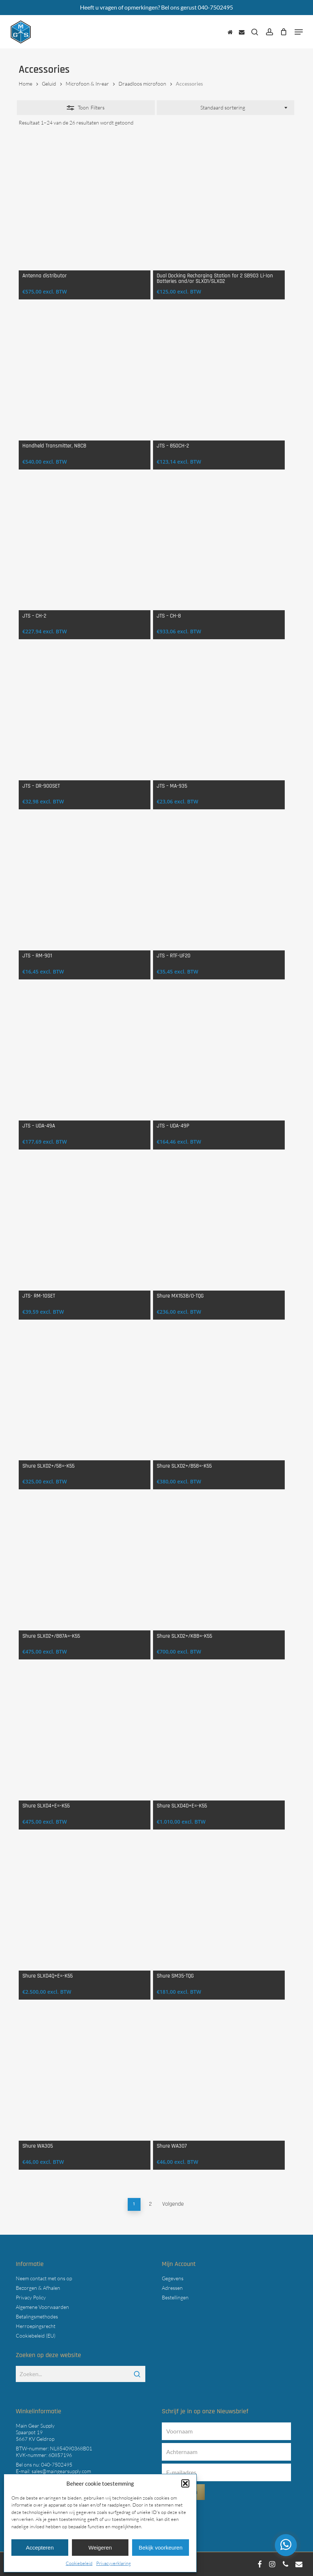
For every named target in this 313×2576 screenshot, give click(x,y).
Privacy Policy (31, 2297)
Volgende (173, 2204)
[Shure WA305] (84, 2075)
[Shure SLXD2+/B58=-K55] (219, 1395)
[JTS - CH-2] (84, 545)
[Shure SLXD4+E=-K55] (84, 1734)
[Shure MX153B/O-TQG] (219, 1225)
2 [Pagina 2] (150, 2204)
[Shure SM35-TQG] (219, 1905)
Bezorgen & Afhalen (38, 2288)
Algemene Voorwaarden (42, 2307)
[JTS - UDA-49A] (84, 1054)
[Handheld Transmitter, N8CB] (84, 374)
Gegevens (172, 2278)
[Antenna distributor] (84, 204)
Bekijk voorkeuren (160, 2547)
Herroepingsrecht (35, 2326)
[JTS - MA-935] (219, 714)
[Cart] (284, 32)
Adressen (172, 2288)
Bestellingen (175, 2297)
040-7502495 (56, 2464)
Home (25, 83)
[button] (185, 2483)
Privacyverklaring (113, 2563)
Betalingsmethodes (37, 2316)
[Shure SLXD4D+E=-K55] (219, 1734)
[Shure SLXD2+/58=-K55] (84, 1395)
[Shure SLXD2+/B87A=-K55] (84, 1564)
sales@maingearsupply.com (61, 2471)
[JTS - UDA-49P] (219, 1054)
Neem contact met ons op (44, 2278)
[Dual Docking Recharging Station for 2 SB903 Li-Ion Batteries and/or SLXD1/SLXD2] (219, 204)
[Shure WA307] (219, 2075)
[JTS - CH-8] (219, 545)
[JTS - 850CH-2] (219, 374)
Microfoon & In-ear (87, 83)
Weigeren (100, 2547)
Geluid (49, 83)
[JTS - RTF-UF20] (219, 884)
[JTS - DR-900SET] (84, 714)
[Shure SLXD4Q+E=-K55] (84, 1905)
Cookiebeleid (79, 2563)
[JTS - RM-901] (84, 884)
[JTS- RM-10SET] (84, 1225)
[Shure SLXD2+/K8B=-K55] (219, 1564)
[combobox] (225, 107)
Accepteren (40, 2547)
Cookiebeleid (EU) (35, 2335)
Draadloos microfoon (142, 83)
